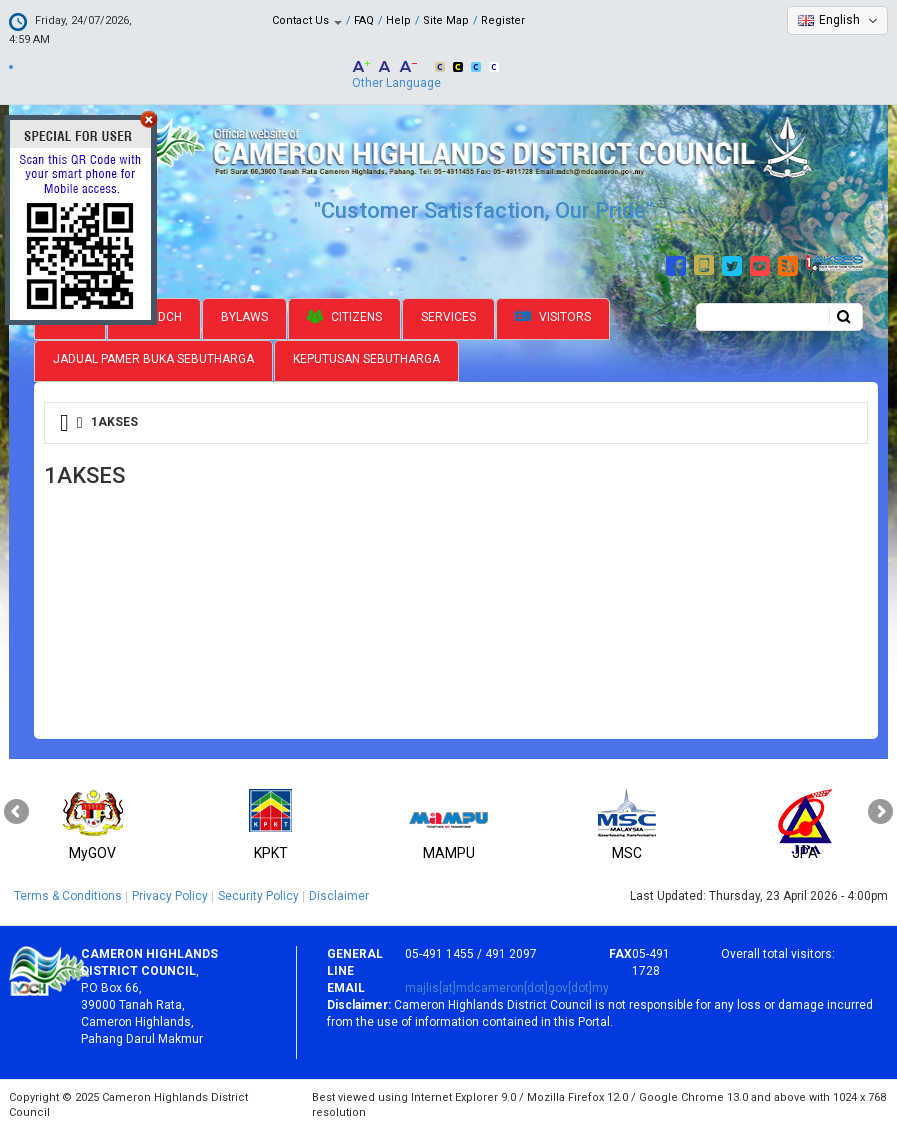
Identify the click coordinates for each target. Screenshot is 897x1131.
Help (398, 20)
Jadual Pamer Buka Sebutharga (153, 359)
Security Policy (258, 896)
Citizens (344, 317)
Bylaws (244, 317)
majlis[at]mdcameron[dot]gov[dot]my (507, 988)
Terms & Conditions (68, 896)
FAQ (364, 20)
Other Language (396, 83)
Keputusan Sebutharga (366, 359)
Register (503, 20)
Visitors (553, 317)
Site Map (446, 20)
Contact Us (307, 20)
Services (448, 317)
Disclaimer (339, 896)
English (839, 20)
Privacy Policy (170, 896)
